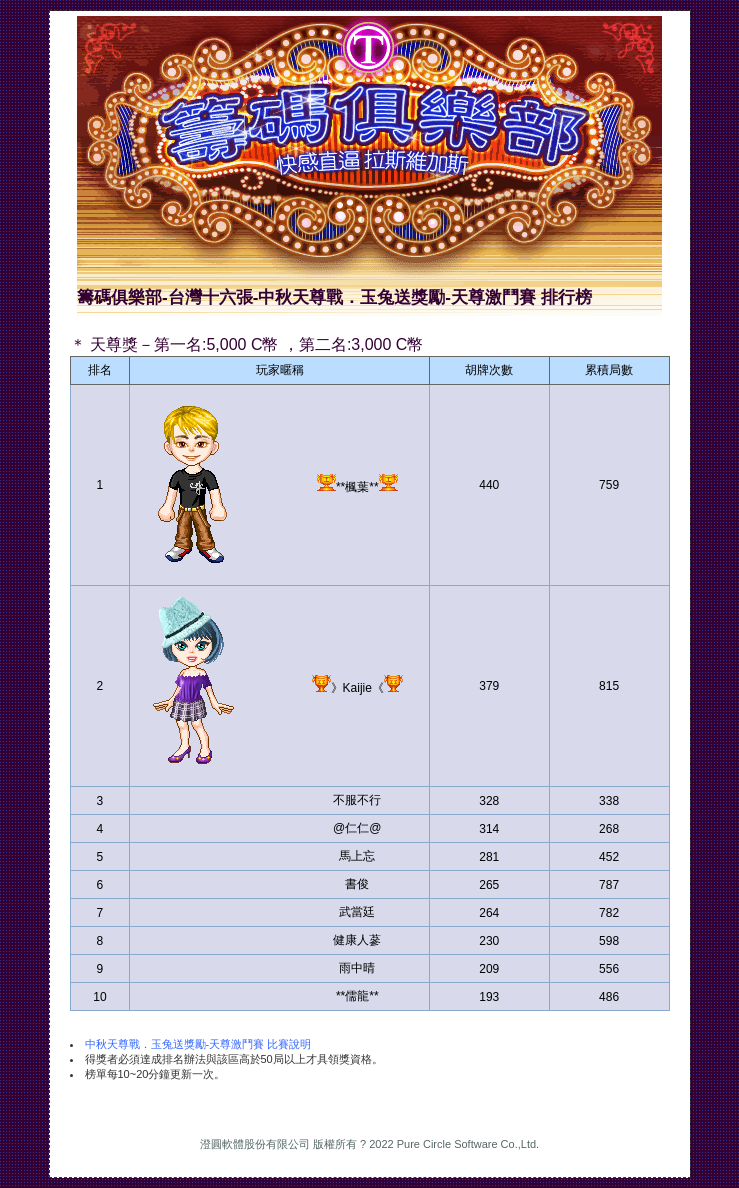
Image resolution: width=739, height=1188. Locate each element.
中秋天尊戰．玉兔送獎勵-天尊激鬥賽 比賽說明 (198, 1044)
